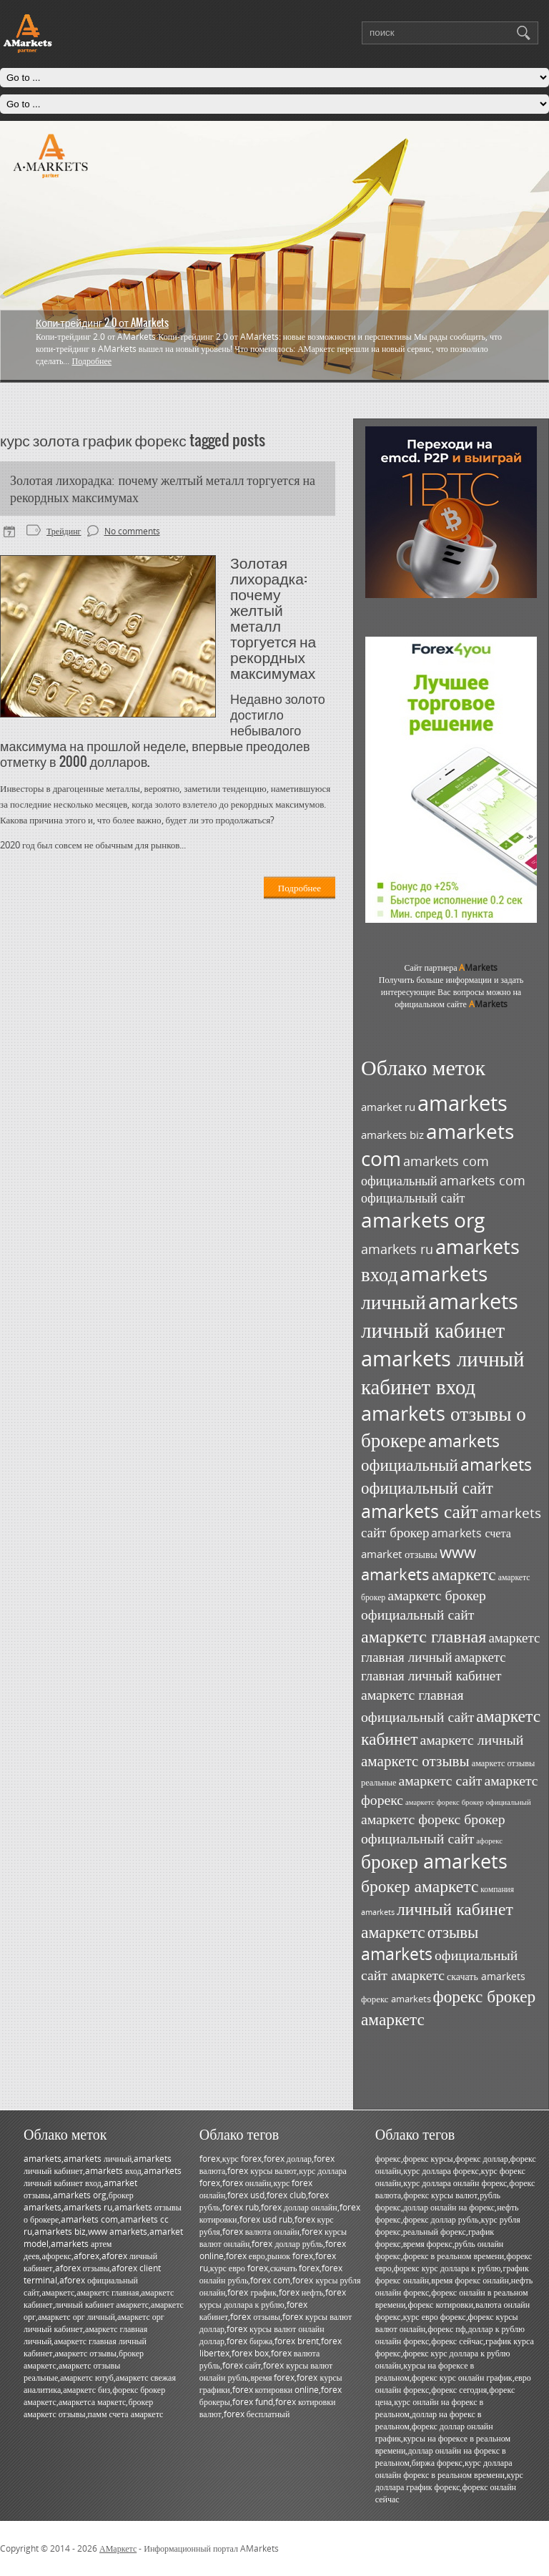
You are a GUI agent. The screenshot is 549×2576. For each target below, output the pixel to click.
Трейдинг (63, 531)
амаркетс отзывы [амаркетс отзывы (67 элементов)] (415, 1760)
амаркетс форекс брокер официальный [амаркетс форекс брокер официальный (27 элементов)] (468, 1802)
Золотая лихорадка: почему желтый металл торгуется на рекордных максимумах (162, 488)
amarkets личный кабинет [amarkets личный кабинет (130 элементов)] (439, 1315)
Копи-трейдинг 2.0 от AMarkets (102, 322)
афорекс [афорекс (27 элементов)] (489, 1841)
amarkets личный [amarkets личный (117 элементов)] (424, 1287)
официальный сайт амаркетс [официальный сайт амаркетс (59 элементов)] (439, 1964)
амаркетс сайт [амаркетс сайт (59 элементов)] (440, 1780)
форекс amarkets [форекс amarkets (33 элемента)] (396, 1998)
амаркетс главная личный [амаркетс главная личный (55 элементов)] (450, 1647)
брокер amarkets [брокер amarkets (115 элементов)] (434, 1861)
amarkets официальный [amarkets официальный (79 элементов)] (430, 1452)
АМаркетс (118, 2548)
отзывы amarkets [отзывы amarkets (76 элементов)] (419, 1943)
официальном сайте (451, 1004)
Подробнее (91, 361)
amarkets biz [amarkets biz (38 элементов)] (392, 1135)
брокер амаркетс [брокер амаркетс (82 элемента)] (419, 1885)
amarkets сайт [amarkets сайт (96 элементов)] (419, 1511)
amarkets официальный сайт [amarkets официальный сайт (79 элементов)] (446, 1476)
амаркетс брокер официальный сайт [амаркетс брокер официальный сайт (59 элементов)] (423, 1604)
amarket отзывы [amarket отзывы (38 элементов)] (399, 1554)
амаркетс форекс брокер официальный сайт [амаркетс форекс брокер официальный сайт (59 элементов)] (433, 1828)
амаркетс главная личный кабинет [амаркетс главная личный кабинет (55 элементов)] (433, 1666)
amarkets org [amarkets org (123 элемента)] (423, 1219)
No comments (132, 531)
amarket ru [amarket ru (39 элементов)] (388, 1107)
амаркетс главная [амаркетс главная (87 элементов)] (423, 1635)
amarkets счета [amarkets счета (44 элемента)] (471, 1533)
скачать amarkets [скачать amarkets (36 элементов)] (486, 1976)
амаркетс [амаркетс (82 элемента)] (464, 1573)
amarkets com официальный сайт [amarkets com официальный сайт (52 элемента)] (443, 1189)
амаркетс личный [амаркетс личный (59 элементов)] (471, 1739)
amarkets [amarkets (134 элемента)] (462, 1103)
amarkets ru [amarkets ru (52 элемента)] (397, 1249)
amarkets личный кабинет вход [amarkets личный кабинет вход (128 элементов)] (442, 1372)
